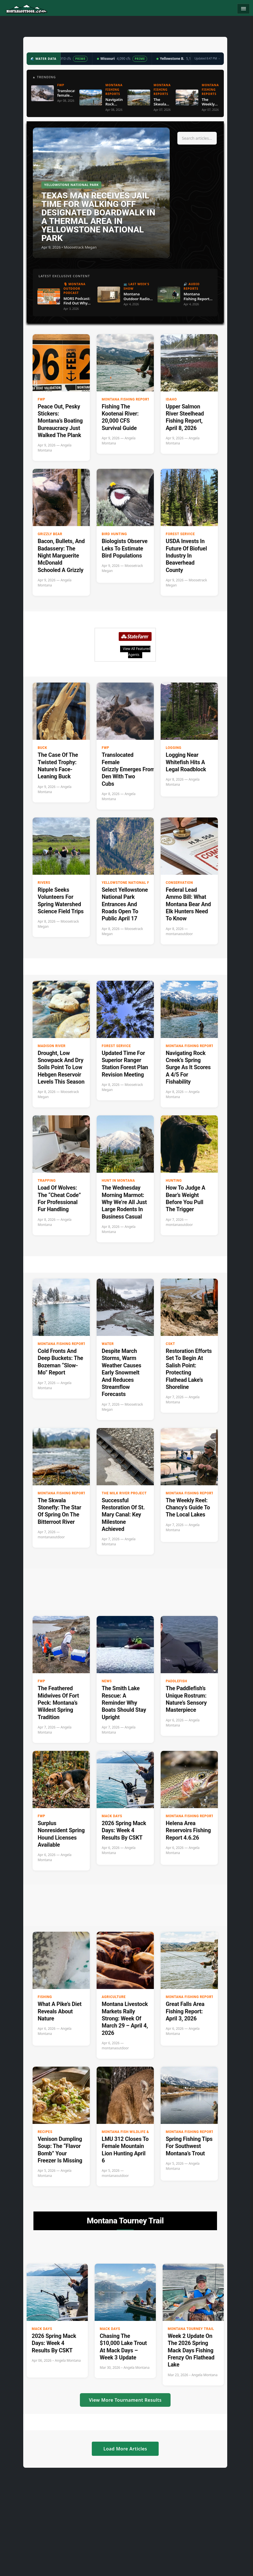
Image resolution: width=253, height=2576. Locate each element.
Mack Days (112, 1816)
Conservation (179, 882)
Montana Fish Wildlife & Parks (131, 2132)
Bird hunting (114, 534)
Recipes (45, 2132)
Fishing (45, 1997)
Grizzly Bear (50, 534)
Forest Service (180, 534)
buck (42, 747)
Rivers (44, 882)
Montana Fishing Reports (127, 399)
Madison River (51, 1046)
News (107, 1681)
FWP (41, 399)
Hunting (174, 1180)
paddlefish (176, 1681)
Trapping (47, 1180)
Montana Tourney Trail (191, 2329)
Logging (173, 747)
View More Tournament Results (125, 2400)
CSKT (170, 1344)
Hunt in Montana (118, 1180)
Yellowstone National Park (129, 882)
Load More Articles (125, 2449)
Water (108, 1344)
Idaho (171, 399)
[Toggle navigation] (243, 9)
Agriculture (114, 1997)
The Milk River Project (124, 1493)
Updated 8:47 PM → (207, 58)
